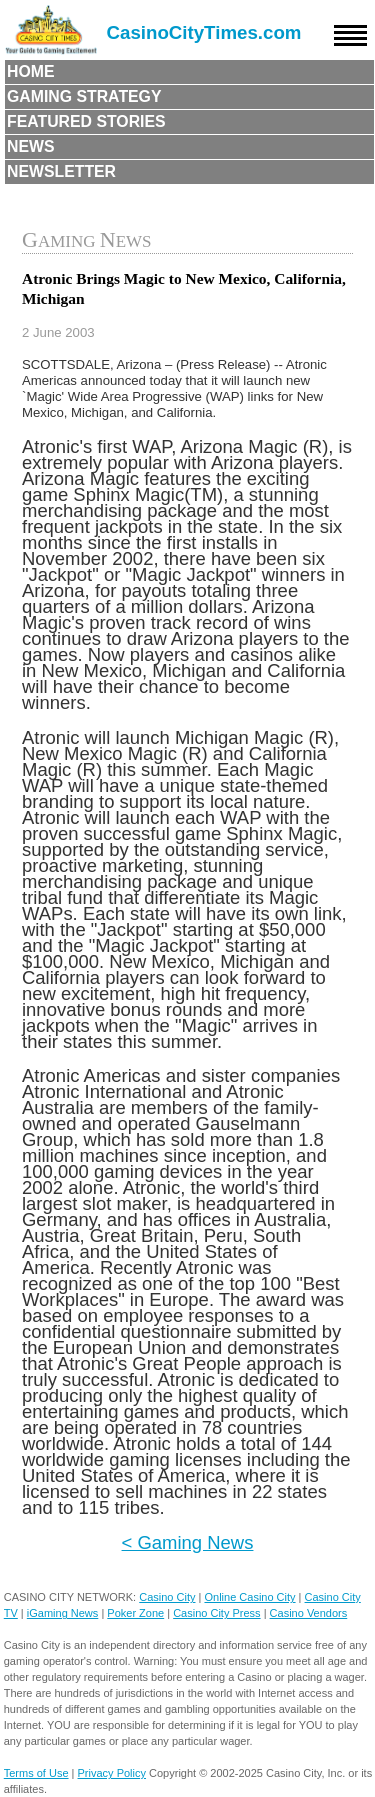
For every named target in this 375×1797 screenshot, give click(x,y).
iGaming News (63, 1613)
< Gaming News (188, 1542)
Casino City (167, 1597)
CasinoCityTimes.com (204, 32)
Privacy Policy (112, 1773)
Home (31, 71)
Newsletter (61, 171)
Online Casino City (249, 1597)
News (31, 146)
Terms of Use (36, 1773)
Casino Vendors (309, 1613)
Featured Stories (86, 121)
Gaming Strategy (84, 96)
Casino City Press (216, 1613)
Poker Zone (135, 1613)
